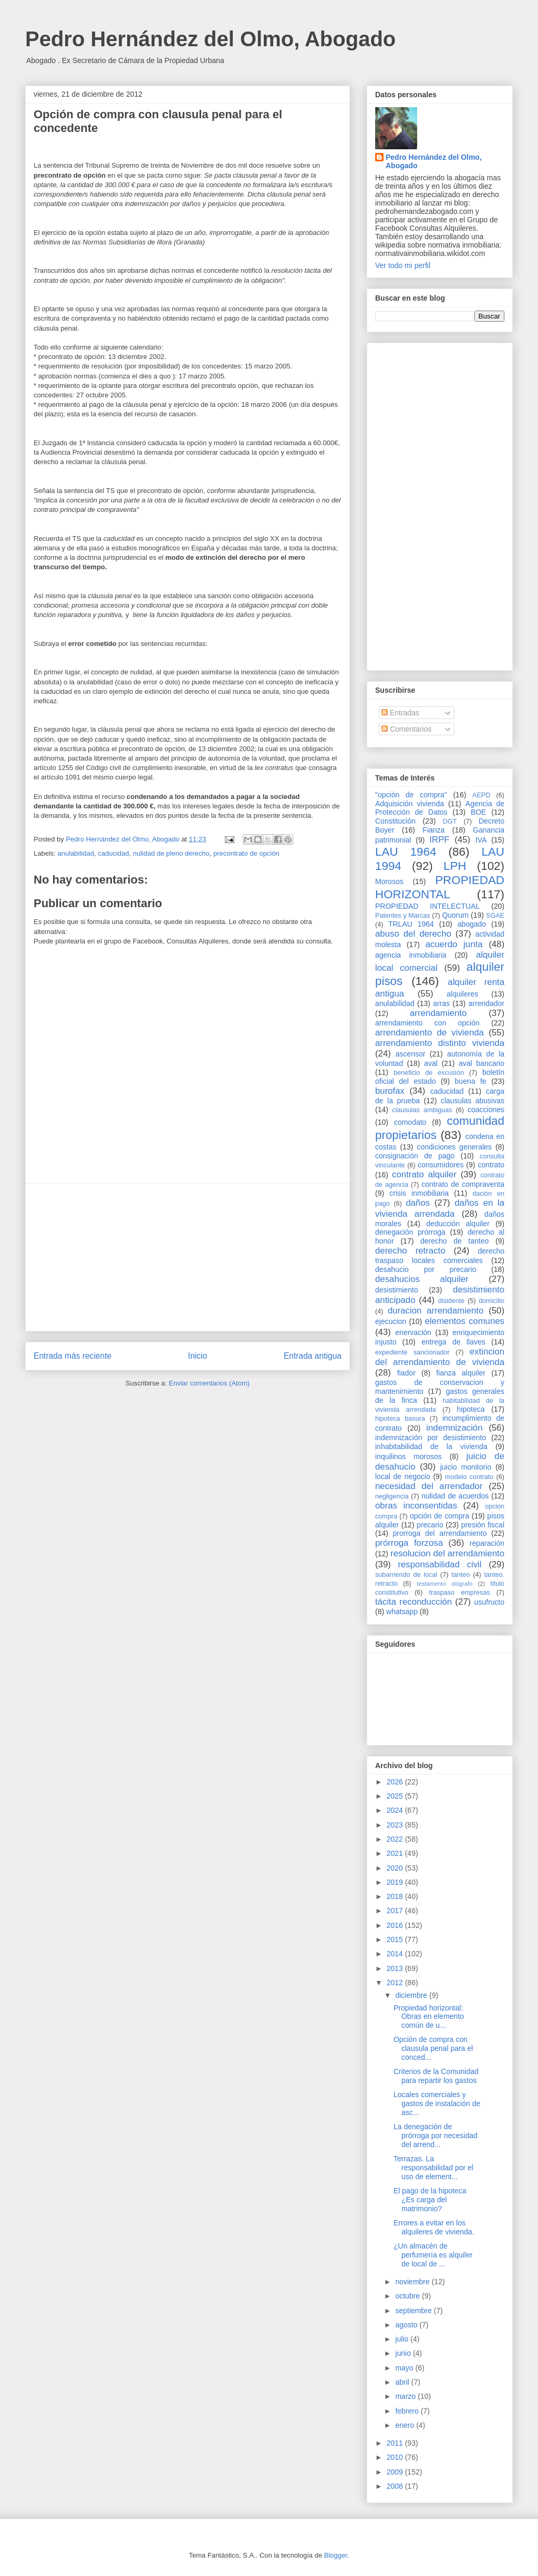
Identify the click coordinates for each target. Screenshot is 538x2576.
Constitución (395, 821)
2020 (396, 1868)
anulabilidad (76, 853)
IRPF (439, 840)
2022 (396, 1839)
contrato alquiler (424, 1174)
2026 (396, 1782)
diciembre (412, 1995)
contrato (491, 1165)
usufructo (489, 1602)
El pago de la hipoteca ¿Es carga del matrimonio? (430, 2200)
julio (402, 2339)
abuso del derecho (413, 934)
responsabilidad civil (439, 1564)
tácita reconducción (413, 1602)
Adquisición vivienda (409, 803)
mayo (405, 2368)
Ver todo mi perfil (402, 265)
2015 (396, 1939)
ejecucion (390, 1321)
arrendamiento (438, 1013)
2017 (396, 1910)
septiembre (414, 2310)
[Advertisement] (187, 1257)
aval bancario (481, 1063)
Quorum (455, 915)
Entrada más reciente (72, 1355)
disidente (451, 1301)
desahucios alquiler (422, 1279)
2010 (396, 2457)
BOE (479, 812)
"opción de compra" (411, 795)
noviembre (413, 2281)
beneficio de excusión (429, 1072)
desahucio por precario (425, 1269)
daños (418, 1203)
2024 (396, 1810)
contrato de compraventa (462, 1184)
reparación (487, 1543)
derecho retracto (410, 1251)
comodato (410, 1122)
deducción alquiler (457, 1223)
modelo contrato (469, 1477)
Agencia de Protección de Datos (439, 808)
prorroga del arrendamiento (439, 1533)
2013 (396, 1968)
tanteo (460, 1574)
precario (430, 1525)
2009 (396, 2472)
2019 (396, 1882)
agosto (407, 2325)
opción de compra (439, 1516)
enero (405, 2425)
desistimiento (396, 1290)
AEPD (481, 795)
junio (403, 2353)
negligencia (392, 1496)
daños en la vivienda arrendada (439, 1208)
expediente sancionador (412, 1352)
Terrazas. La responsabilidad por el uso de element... (433, 2167)
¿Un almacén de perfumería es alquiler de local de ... (433, 2255)
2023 (396, 1825)
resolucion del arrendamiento (447, 1553)
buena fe (471, 1081)
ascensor (411, 1054)
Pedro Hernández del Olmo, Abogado (210, 38)
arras (441, 1003)
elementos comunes (465, 1321)
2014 (396, 1953)
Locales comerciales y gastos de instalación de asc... (437, 2103)
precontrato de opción (246, 853)
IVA (481, 840)
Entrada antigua (313, 1355)
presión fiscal (482, 1525)
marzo (406, 2396)
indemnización (454, 1428)
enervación (413, 1332)
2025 (396, 1796)
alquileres (462, 994)
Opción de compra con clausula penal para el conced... (433, 2048)
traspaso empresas (459, 1592)
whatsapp (402, 1611)
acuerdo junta (454, 944)
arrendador (487, 1003)
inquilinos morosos (408, 1456)
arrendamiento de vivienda (429, 1033)
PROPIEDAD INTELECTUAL (427, 906)
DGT (450, 821)
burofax (390, 1091)
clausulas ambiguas (422, 1110)
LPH (455, 866)
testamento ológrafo (444, 1584)
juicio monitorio (465, 1467)
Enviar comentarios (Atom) (209, 1383)
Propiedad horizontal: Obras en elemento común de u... (429, 2017)
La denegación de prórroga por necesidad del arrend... (436, 2135)
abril (403, 2382)
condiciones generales (454, 1147)
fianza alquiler (460, 1373)
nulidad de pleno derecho (171, 853)
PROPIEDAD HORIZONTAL (439, 887)
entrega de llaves (453, 1342)
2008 (396, 2486)
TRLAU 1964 (411, 924)
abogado (472, 924)
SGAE (495, 915)
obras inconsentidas (416, 1506)
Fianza (433, 830)
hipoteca (471, 1409)
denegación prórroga (410, 1232)
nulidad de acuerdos (455, 1496)
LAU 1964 (405, 851)
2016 (396, 1925)
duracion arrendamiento (435, 1311)
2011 (396, 2443)
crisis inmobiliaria (419, 1193)
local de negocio (402, 1476)
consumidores (440, 1165)
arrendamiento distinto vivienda (439, 1043)
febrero (407, 2411)
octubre (408, 2296)
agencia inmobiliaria (411, 955)
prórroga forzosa (409, 1543)
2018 (396, 1896)
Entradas (400, 713)
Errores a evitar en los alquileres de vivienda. (434, 2227)
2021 (396, 1853)
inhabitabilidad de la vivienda (431, 1446)
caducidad (113, 853)
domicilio (491, 1301)
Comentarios (406, 729)
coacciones (486, 1109)
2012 (396, 1982)
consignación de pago (414, 1156)
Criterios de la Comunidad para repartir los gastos (436, 2076)
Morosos (389, 881)
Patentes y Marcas (402, 915)
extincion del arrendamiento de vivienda (439, 1357)
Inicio (197, 1355)
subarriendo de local (406, 1574)
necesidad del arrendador (428, 1486)
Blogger (335, 2555)
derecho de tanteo (454, 1241)
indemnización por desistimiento (430, 1437)
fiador (406, 1373)
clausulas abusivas (472, 1100)
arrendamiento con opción (427, 1023)
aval (431, 1063)
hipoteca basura (400, 1418)
